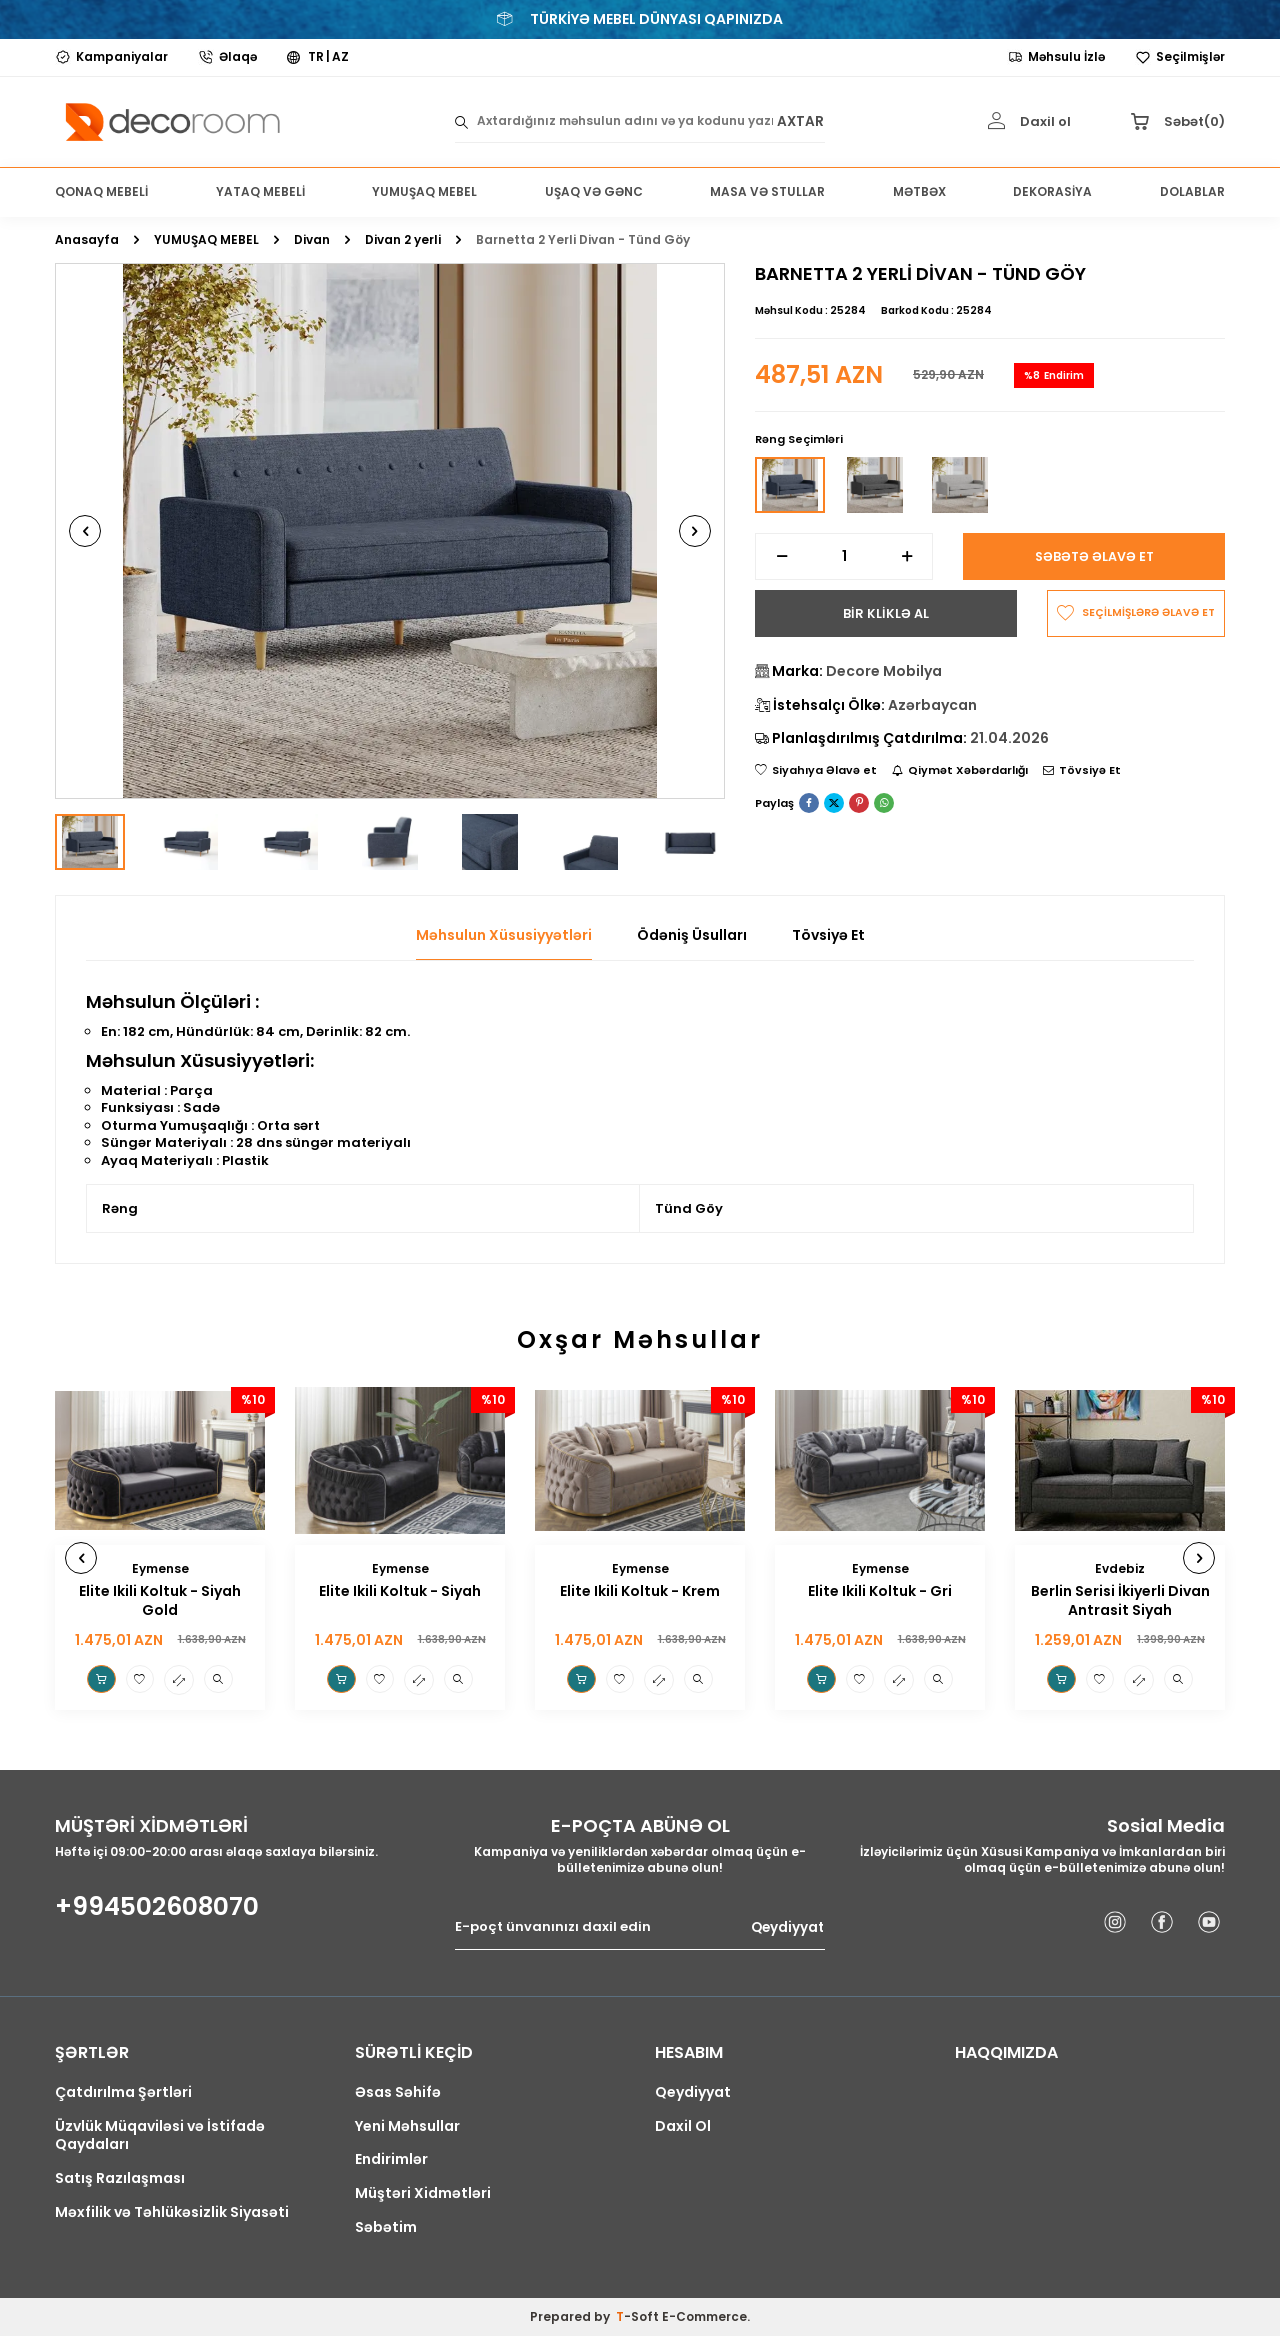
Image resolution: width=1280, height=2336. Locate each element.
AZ (340, 57)
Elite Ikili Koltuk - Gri (880, 1591)
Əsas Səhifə (398, 2092)
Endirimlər (391, 2159)
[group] (390, 531)
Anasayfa (87, 240)
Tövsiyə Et (1082, 771)
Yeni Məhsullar (407, 2126)
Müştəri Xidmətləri (423, 2193)
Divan (312, 240)
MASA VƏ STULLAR (767, 191)
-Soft (639, 2316)
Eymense (160, 1568)
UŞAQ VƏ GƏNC (594, 191)
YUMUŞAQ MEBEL (424, 191)
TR (316, 57)
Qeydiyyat (786, 1928)
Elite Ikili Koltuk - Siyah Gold (160, 1601)
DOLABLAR (1192, 191)
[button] (102, 531)
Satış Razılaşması (120, 2178)
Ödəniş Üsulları (692, 935)
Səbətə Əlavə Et (1094, 556)
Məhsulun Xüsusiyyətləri (504, 935)
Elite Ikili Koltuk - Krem (640, 1591)
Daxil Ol (683, 2126)
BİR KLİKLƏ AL (886, 613)
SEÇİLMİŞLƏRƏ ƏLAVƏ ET (1136, 614)
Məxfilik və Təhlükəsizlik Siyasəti (172, 2212)
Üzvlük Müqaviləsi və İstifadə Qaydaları (160, 2136)
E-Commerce (704, 2316)
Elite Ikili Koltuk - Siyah (400, 1591)
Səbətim (386, 2227)
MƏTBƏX (919, 191)
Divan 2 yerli (403, 240)
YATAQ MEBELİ (260, 191)
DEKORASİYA (1052, 191)
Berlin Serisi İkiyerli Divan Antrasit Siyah (1120, 1601)
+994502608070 (157, 1907)
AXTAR (800, 121)
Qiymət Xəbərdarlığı (960, 771)
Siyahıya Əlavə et (816, 771)
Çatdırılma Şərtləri (123, 2092)
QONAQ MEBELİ (101, 191)
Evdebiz (1120, 1568)
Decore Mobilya (884, 672)
